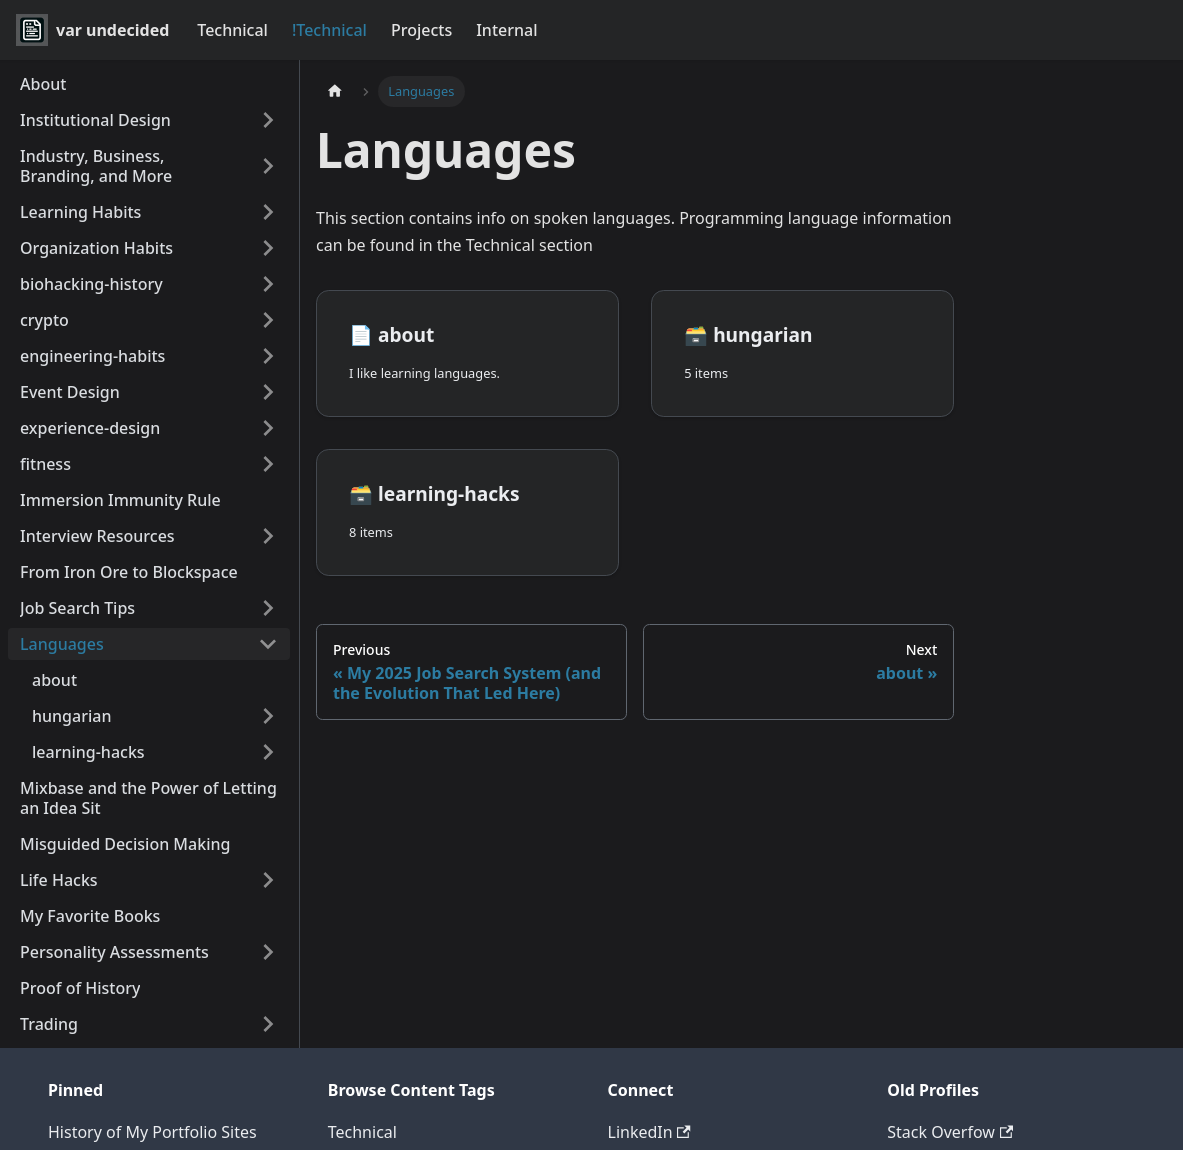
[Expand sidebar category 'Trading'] (268, 1024)
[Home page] (335, 91)
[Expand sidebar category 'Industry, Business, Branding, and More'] (268, 166)
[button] (149, 284)
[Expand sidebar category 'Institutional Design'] (268, 120)
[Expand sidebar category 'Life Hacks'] (268, 880)
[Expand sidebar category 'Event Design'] (268, 392)
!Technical (329, 30)
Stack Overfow (950, 1132)
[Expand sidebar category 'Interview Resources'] (268, 536)
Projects (421, 30)
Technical (232, 30)
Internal (506, 30)
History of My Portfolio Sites (152, 1132)
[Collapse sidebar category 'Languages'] (268, 644)
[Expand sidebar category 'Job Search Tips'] (268, 608)
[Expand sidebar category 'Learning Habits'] (268, 212)
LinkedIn (649, 1132)
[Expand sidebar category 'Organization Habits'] (268, 248)
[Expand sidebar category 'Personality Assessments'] (268, 952)
